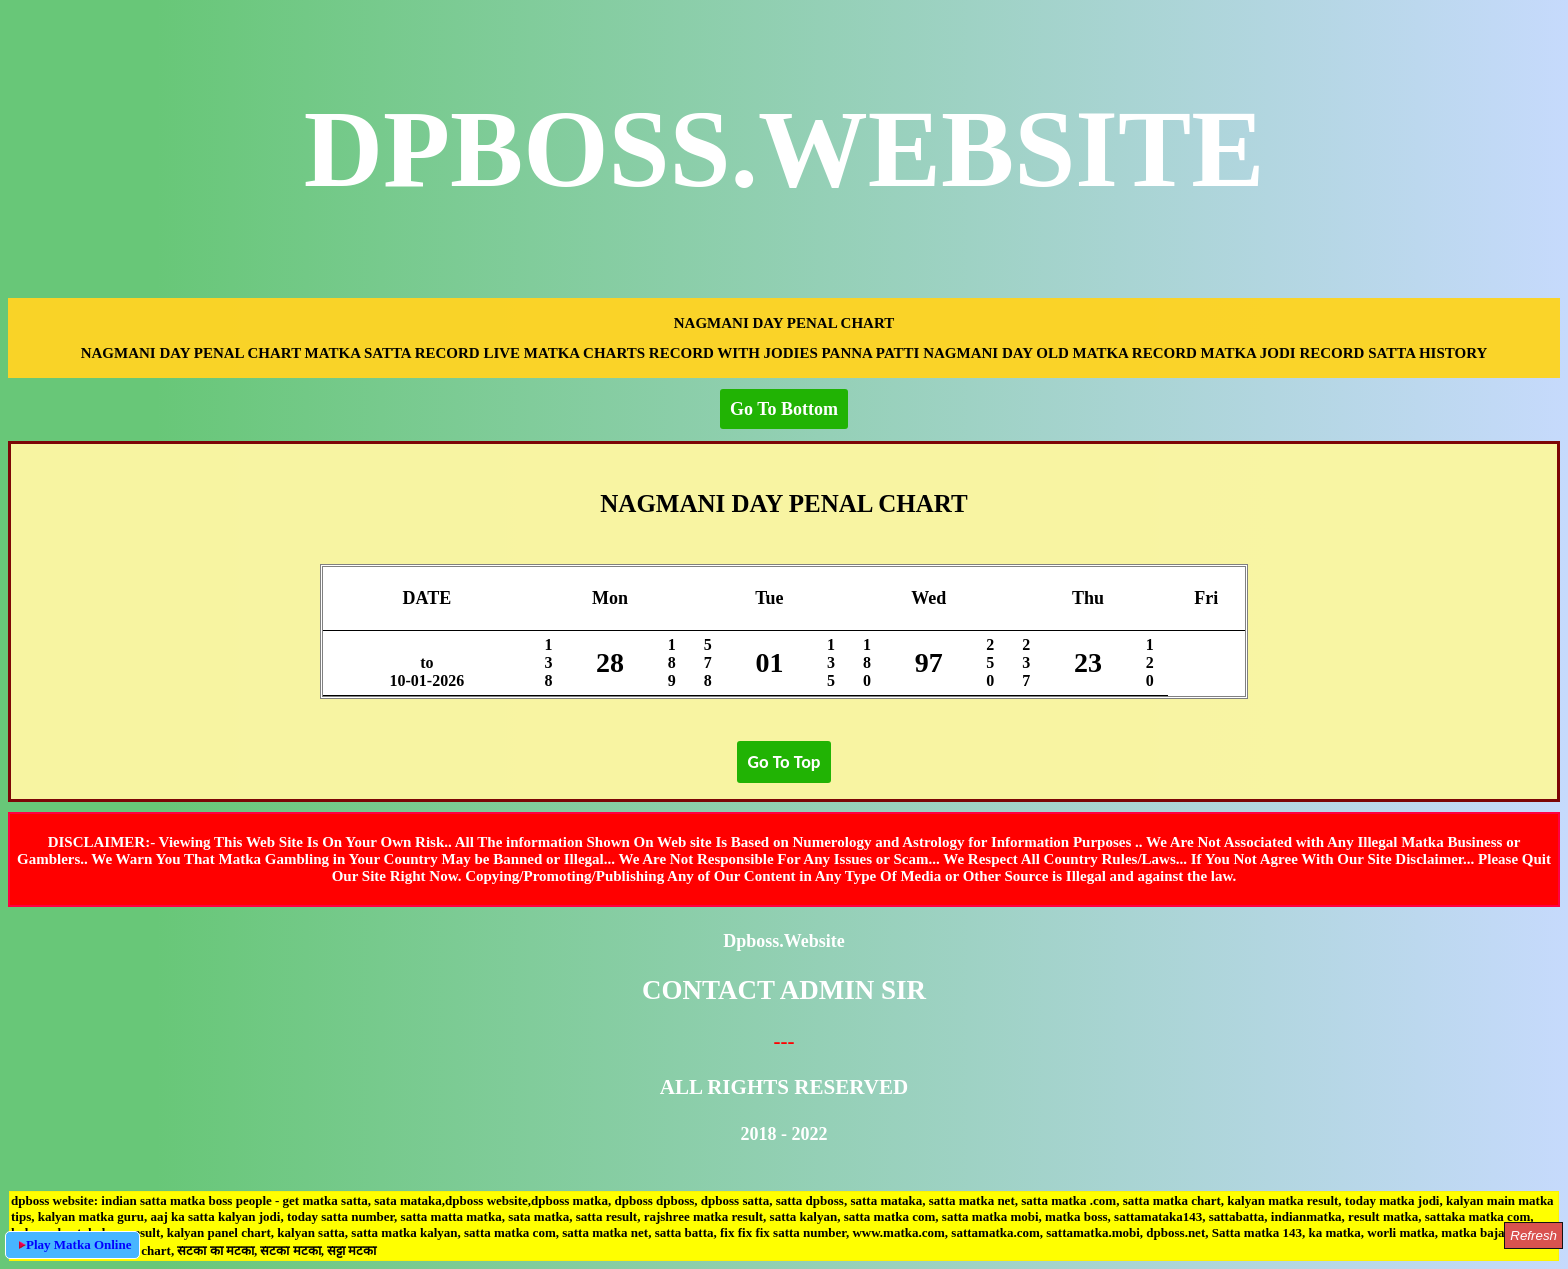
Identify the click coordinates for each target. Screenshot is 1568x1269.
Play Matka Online (72, 1244)
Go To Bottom (784, 409)
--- (783, 1041)
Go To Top (783, 762)
